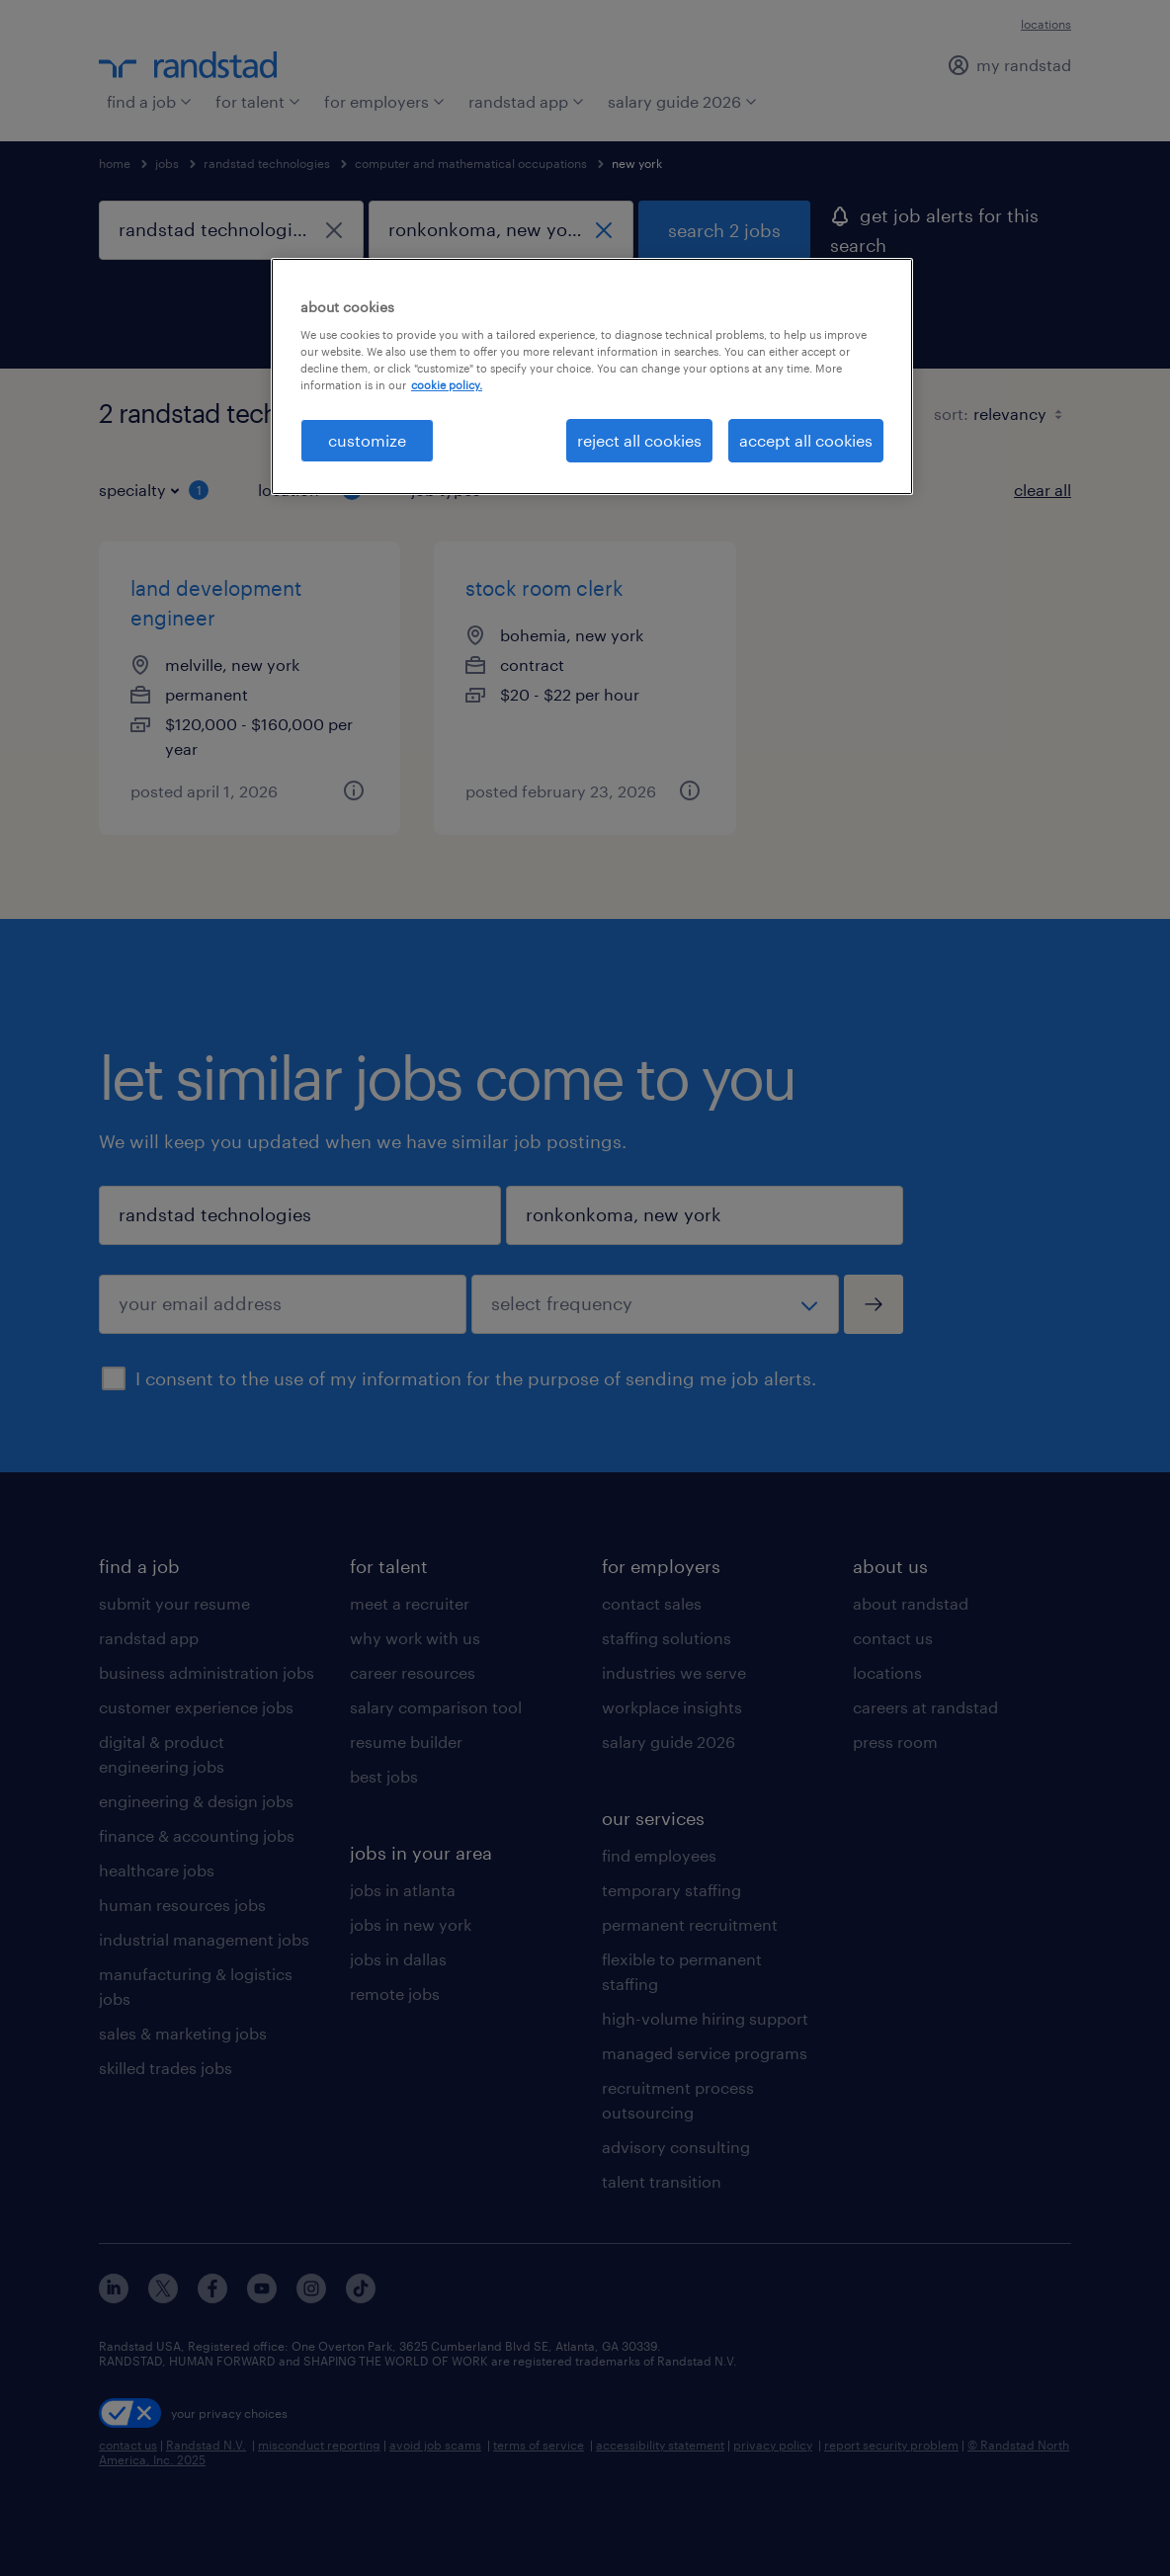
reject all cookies (639, 440)
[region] (592, 376)
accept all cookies (806, 440)
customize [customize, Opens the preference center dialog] (367, 440)
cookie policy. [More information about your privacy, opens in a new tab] (446, 384)
